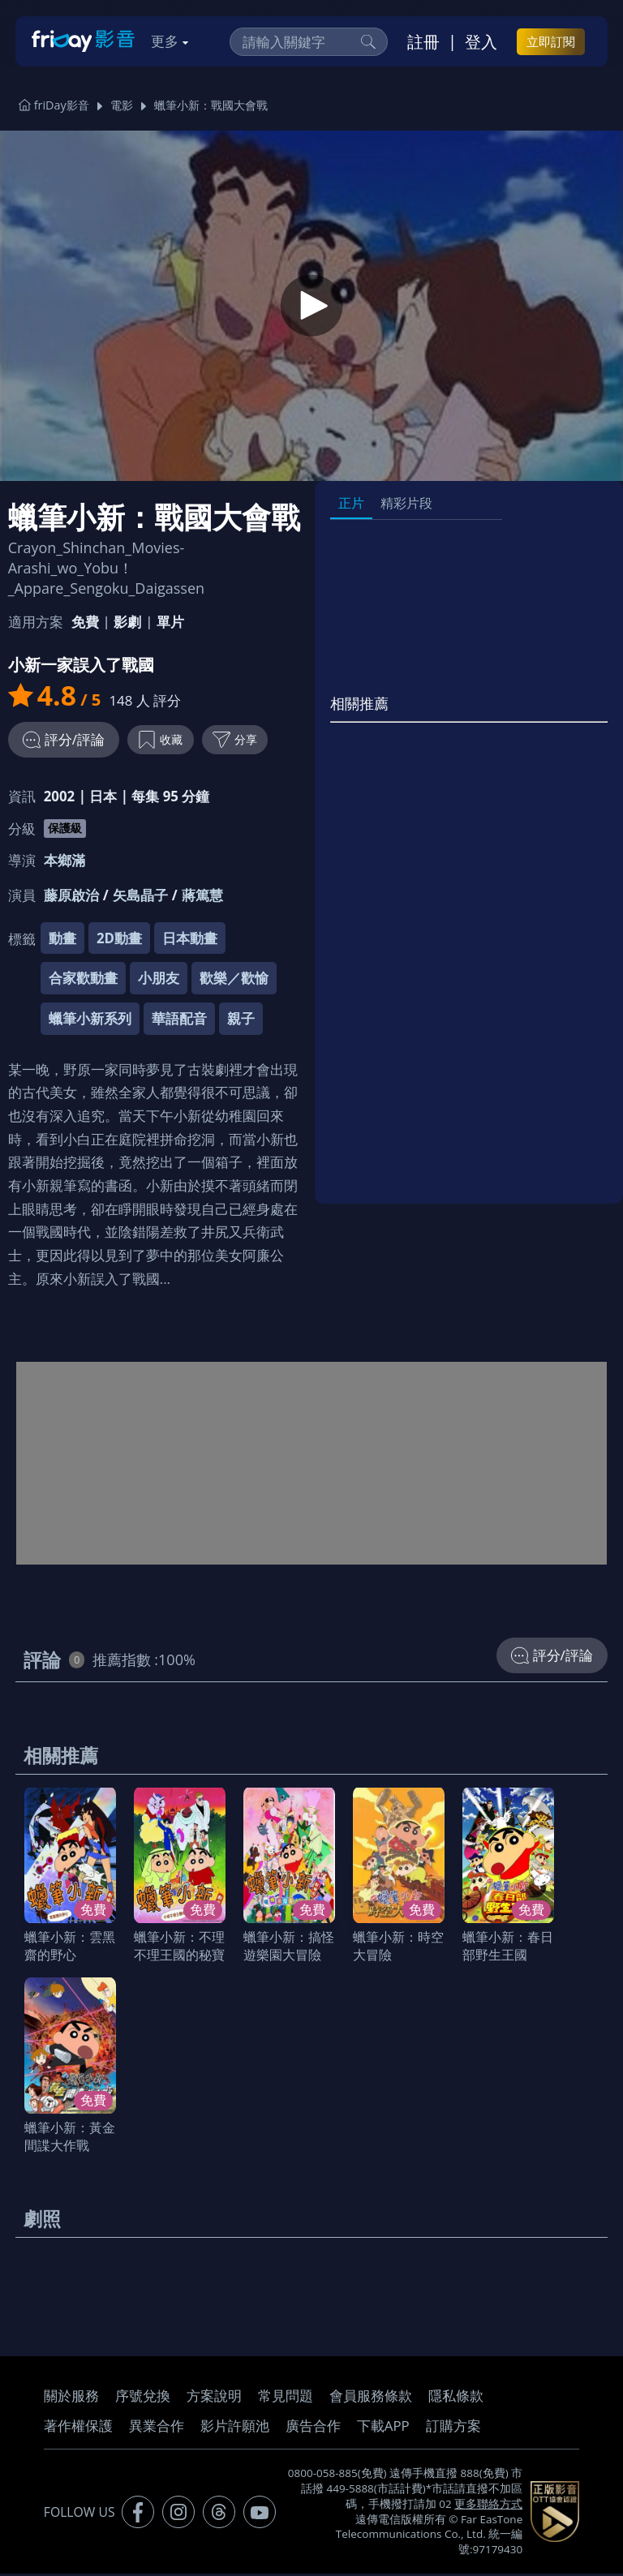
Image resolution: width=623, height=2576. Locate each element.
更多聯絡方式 (488, 2506)
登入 (481, 41)
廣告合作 (313, 2428)
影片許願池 (234, 2428)
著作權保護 (78, 2428)
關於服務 (71, 2398)
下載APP (383, 2428)
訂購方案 (453, 2428)
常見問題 (285, 2398)
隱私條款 (455, 2398)
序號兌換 (142, 2398)
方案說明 (214, 2398)
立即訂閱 (550, 41)
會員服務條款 (370, 2398)
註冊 (423, 41)
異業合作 (156, 2428)
